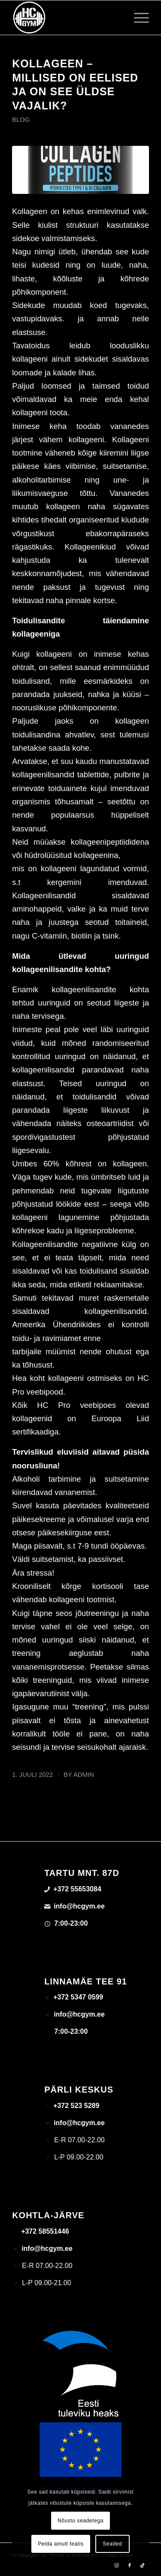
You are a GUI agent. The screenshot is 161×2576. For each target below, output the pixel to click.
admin (83, 1774)
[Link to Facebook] (129, 2565)
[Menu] (137, 17)
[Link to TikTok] (142, 2565)
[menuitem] (137, 17)
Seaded (112, 2544)
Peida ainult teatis (60, 2544)
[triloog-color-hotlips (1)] (67, 17)
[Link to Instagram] (116, 2565)
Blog (21, 119)
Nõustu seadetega (80, 2521)
